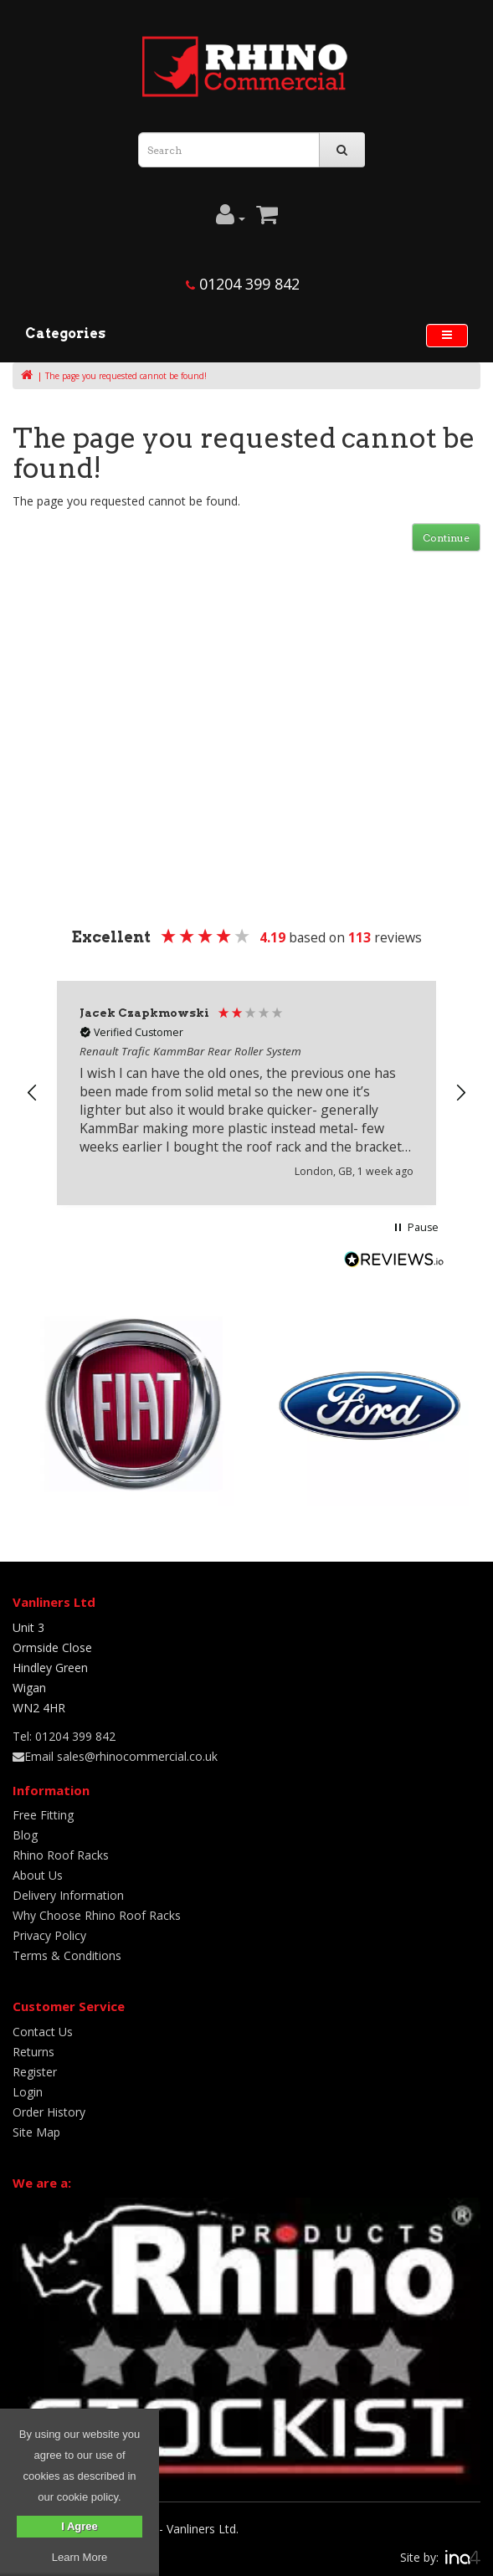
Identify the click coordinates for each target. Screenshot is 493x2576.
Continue (446, 537)
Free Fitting (43, 1815)
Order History (49, 2112)
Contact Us (43, 2032)
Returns (33, 2052)
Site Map (36, 2132)
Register (35, 2072)
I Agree (79, 2526)
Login (28, 2092)
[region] (246, 1093)
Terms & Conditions (67, 1955)
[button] (33, 1093)
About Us (38, 1875)
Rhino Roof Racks (61, 1855)
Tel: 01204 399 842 (64, 1736)
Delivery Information (68, 1895)
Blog (25, 1835)
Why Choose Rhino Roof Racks (97, 1915)
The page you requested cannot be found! (126, 376)
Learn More (79, 2557)
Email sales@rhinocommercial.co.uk (115, 1756)
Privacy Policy (49, 1935)
